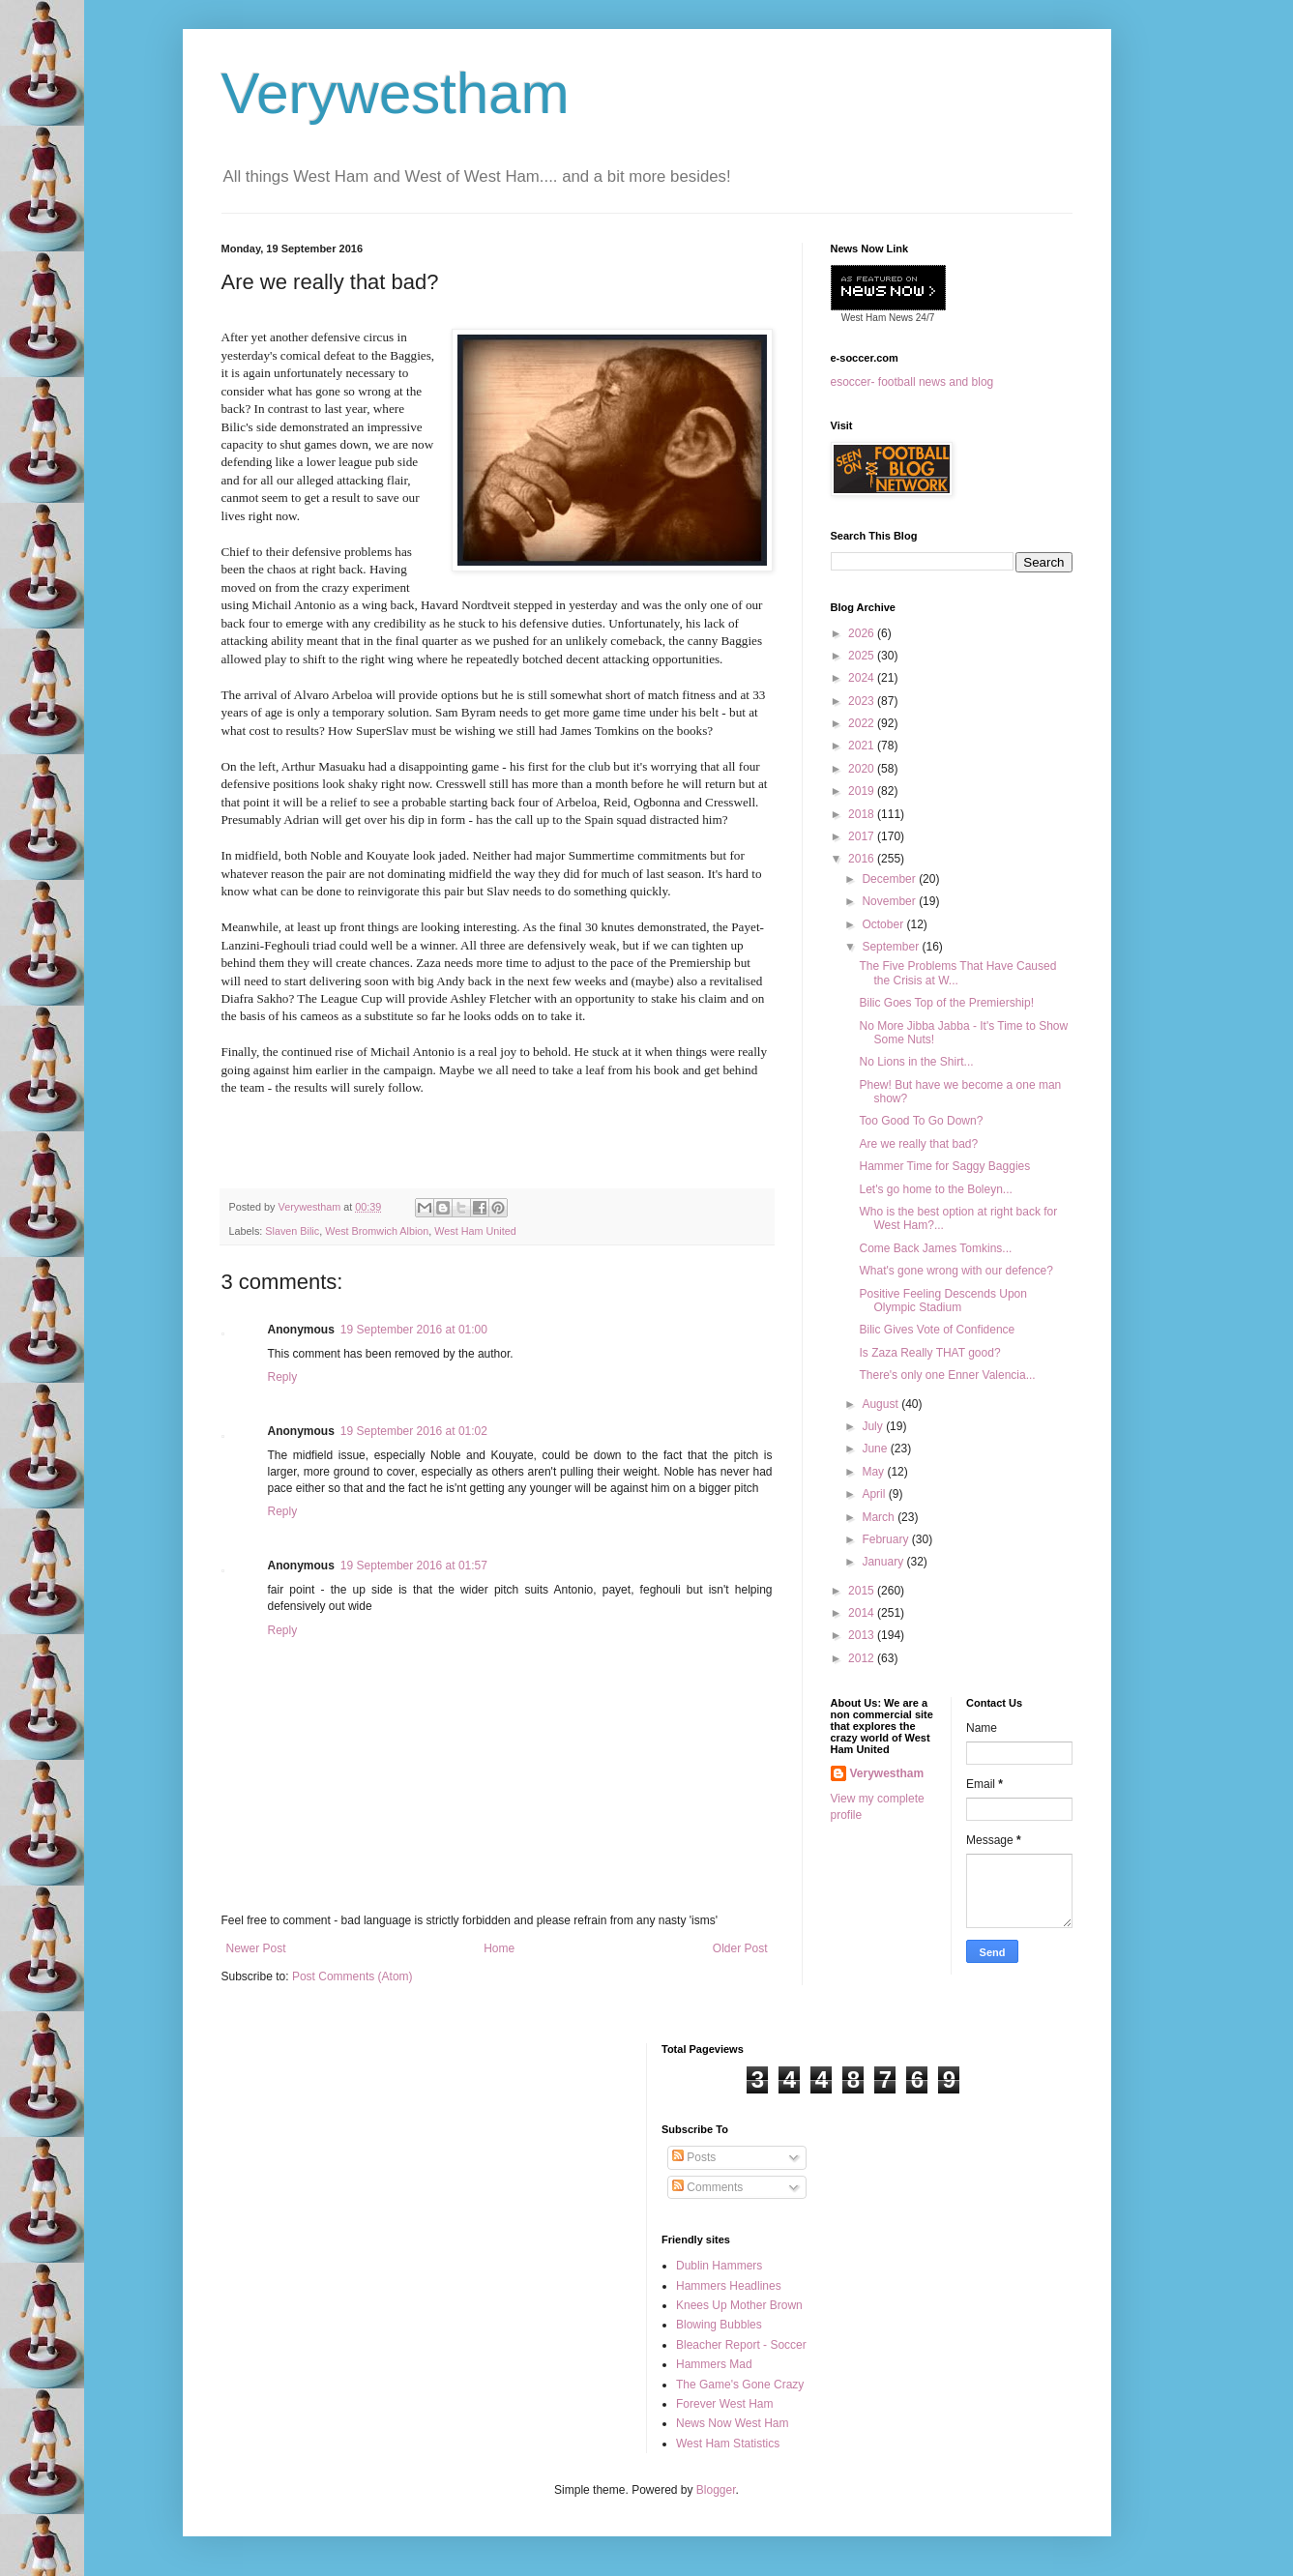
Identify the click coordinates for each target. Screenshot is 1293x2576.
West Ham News (877, 317)
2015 (862, 1590)
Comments (707, 2187)
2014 (862, 1613)
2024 (862, 678)
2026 (862, 633)
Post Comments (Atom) (352, 1976)
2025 (862, 655)
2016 (862, 858)
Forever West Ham (724, 2404)
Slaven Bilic (292, 1231)
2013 (862, 1635)
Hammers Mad (714, 2364)
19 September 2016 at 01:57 (413, 1565)
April (875, 1494)
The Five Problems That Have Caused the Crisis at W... (957, 972)
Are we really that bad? (918, 1144)
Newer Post (256, 1948)
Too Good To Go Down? (921, 1120)
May (874, 1471)
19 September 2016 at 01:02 (413, 1431)
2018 (862, 814)
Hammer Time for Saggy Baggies (944, 1166)
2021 (862, 745)
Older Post (740, 1948)
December (890, 879)
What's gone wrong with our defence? (955, 1270)
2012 (862, 1658)
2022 (862, 723)
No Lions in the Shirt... (916, 1061)
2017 (862, 836)
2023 (862, 701)
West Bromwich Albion (376, 1231)
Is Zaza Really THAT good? (929, 1353)
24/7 (923, 317)
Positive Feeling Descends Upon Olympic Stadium (942, 1300)
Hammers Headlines (728, 2286)
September (892, 946)
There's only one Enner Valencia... (947, 1375)
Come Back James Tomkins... (935, 1248)
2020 (862, 769)
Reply (283, 1377)
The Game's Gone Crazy (740, 2384)
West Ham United (474, 1231)
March (879, 1517)
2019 (862, 791)
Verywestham (395, 93)
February (886, 1539)
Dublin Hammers (719, 2265)
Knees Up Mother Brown (739, 2305)
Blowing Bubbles (719, 2324)
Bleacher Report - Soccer (741, 2345)
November (890, 901)
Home (499, 1948)
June (876, 1448)
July (874, 1426)
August (881, 1404)
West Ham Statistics (727, 2443)
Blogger (716, 2490)
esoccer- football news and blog (912, 382)
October (884, 924)
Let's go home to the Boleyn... (935, 1189)
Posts (694, 2157)
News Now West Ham (732, 2423)
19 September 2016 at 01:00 (413, 1329)
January (884, 1561)
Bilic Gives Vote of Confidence (936, 1329)
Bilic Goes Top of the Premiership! (946, 1003)
